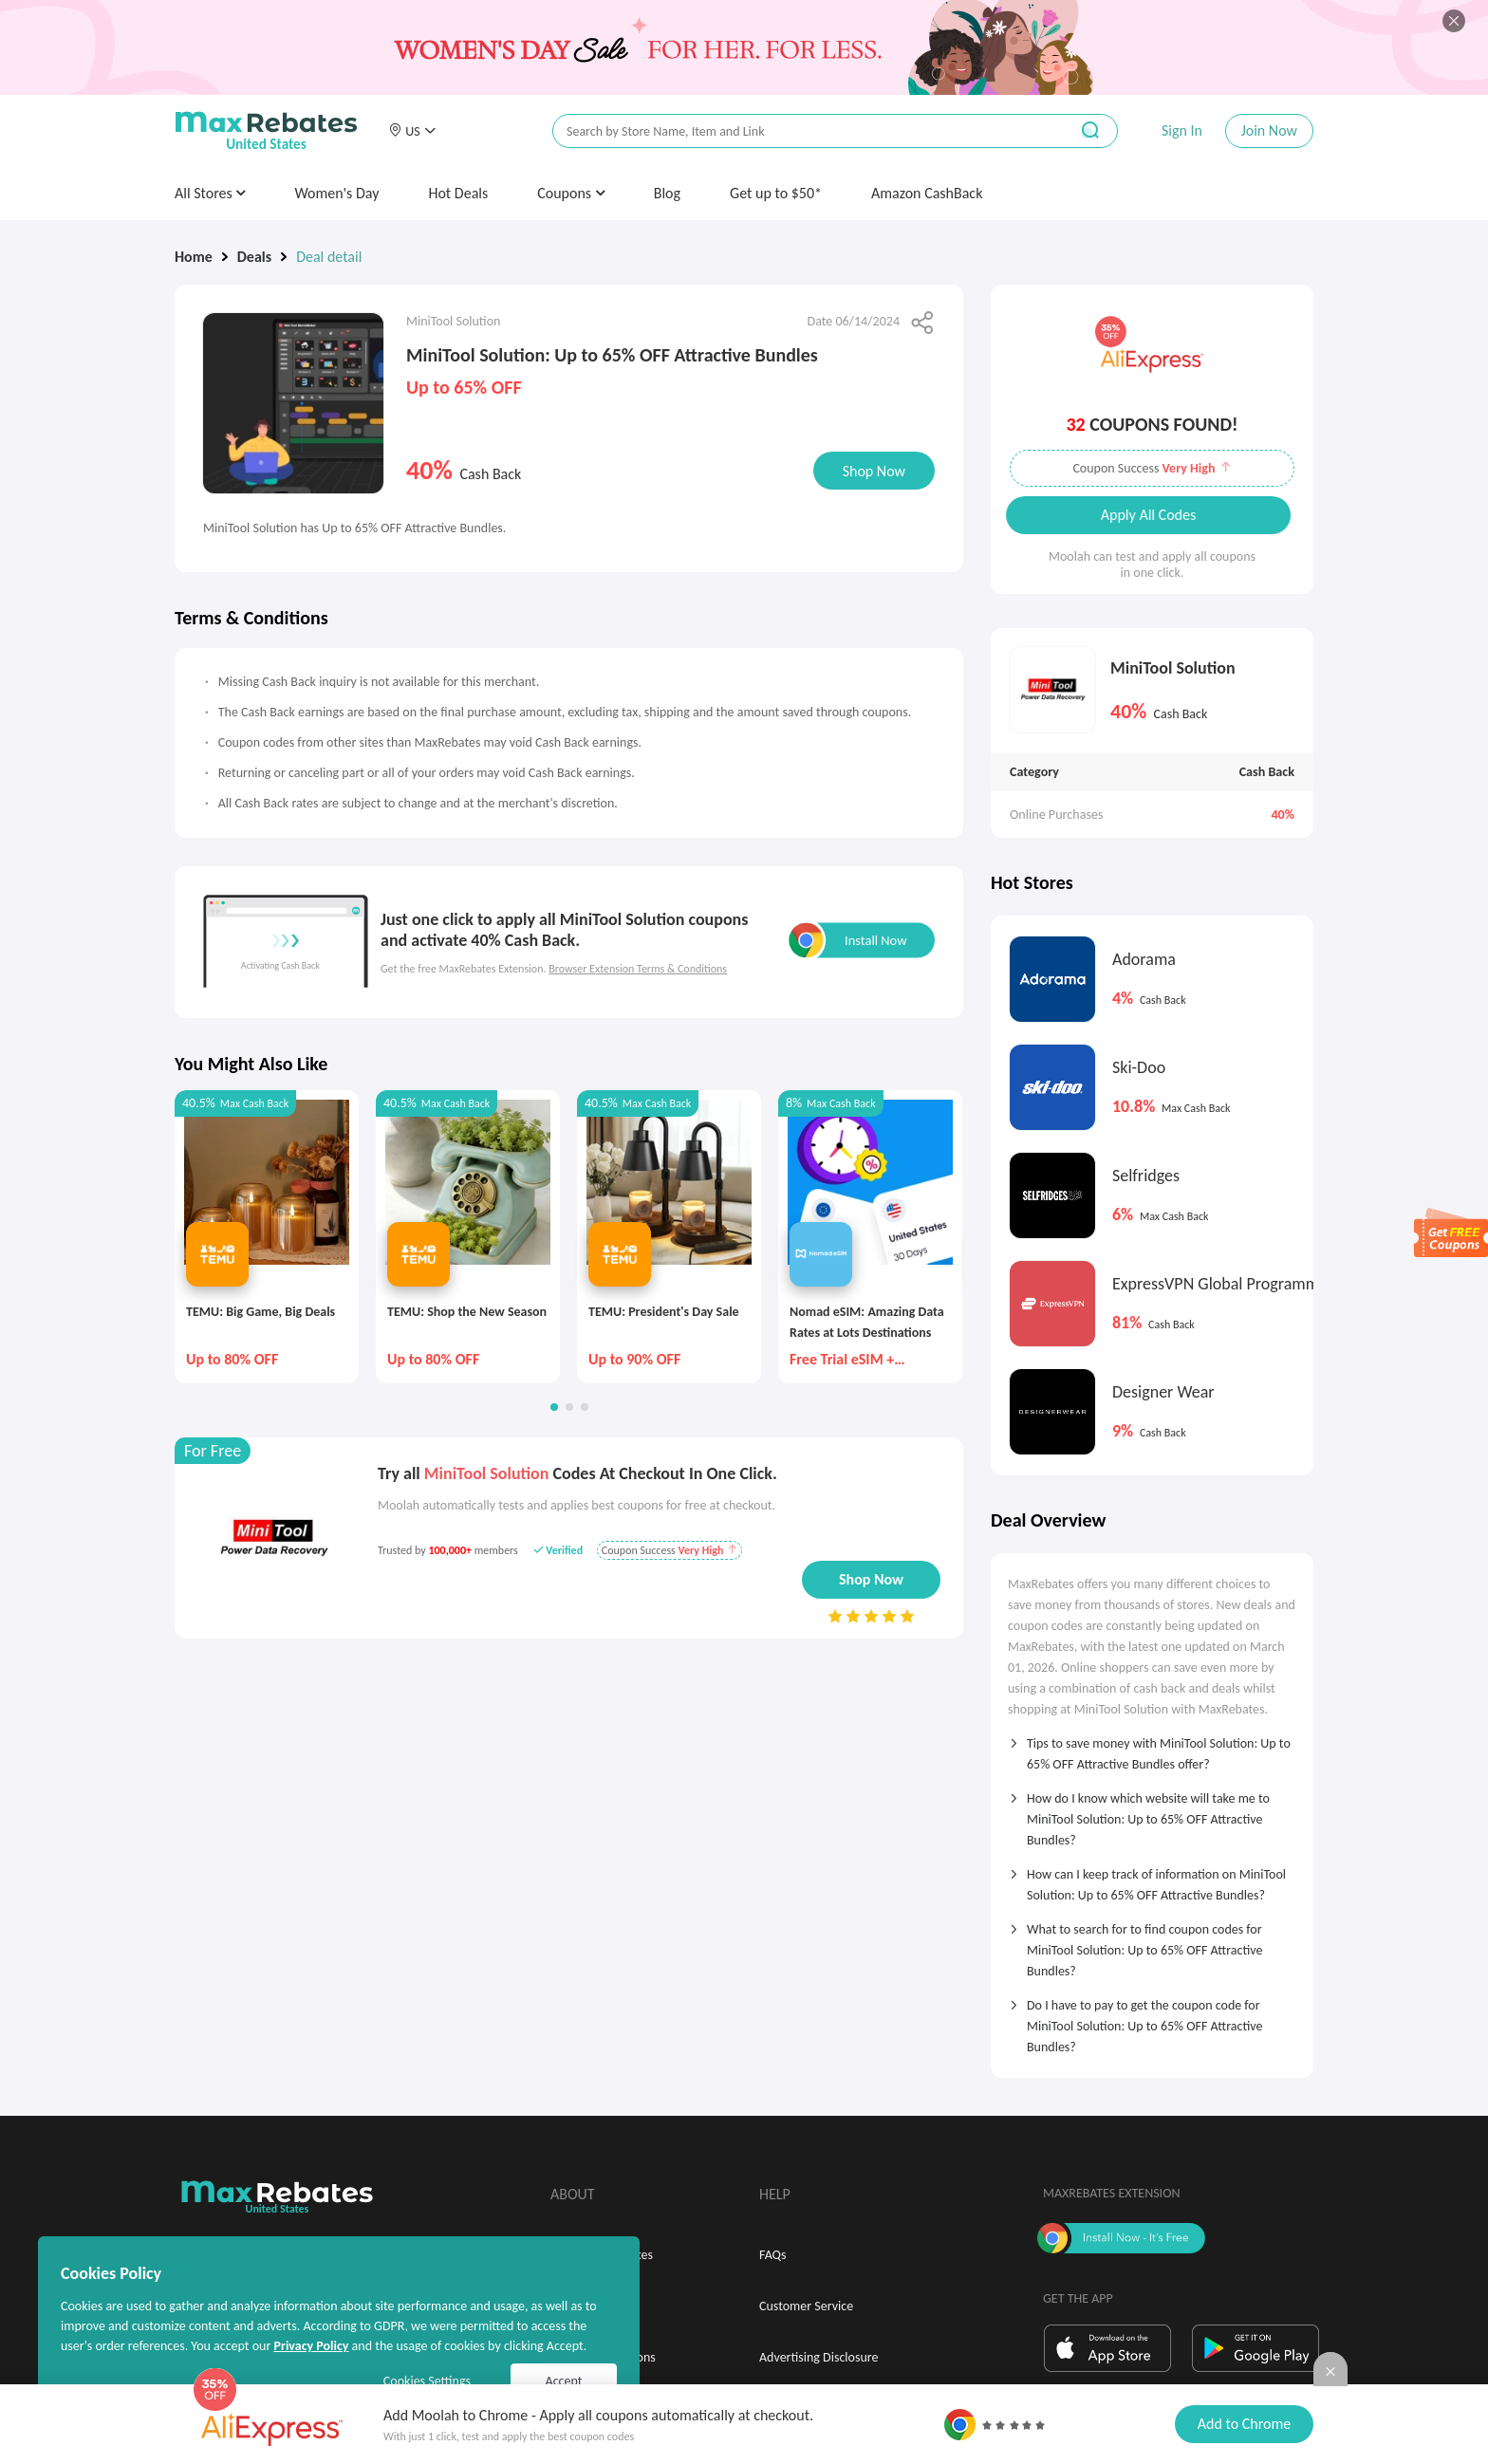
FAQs (773, 2255)
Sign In (1182, 130)
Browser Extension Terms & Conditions (638, 968)
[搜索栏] (798, 131)
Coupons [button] (570, 193)
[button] (412, 130)
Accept (564, 2381)
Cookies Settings (427, 2381)
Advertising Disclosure (818, 2357)
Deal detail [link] (329, 257)
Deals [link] (254, 257)
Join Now (1269, 130)
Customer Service (806, 2306)
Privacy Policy (310, 2346)
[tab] (1152, 1747)
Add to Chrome (1244, 2424)
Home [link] (194, 257)
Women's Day (336, 193)
